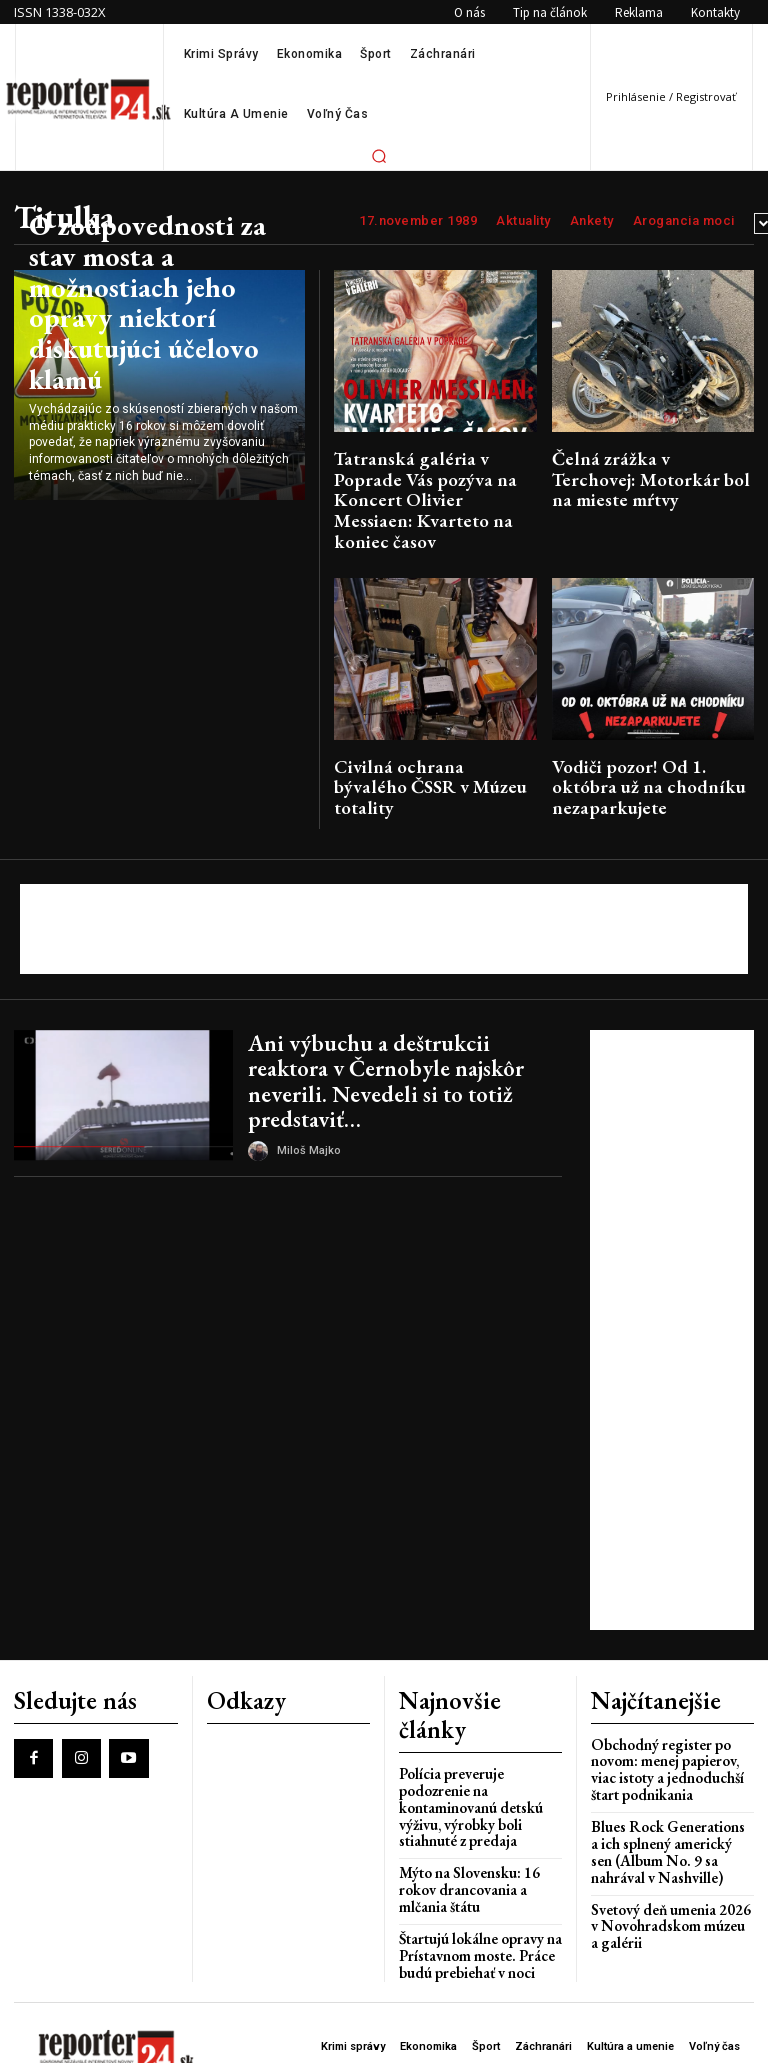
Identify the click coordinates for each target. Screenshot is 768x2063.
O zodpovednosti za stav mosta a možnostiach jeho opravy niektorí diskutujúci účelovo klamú (154, 348)
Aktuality (523, 221)
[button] (379, 156)
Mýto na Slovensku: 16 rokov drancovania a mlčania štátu (480, 1752)
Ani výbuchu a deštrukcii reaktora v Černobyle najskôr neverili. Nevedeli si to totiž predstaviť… (403, 1015)
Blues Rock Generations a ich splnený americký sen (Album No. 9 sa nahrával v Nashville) (666, 1767)
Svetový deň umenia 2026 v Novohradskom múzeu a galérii (666, 1835)
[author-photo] (261, 1066)
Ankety (592, 221)
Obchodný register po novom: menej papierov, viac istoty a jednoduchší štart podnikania (669, 1693)
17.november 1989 (418, 221)
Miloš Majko (309, 1065)
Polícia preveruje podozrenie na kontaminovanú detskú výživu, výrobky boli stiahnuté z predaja (479, 1693)
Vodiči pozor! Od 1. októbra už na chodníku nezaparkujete (647, 735)
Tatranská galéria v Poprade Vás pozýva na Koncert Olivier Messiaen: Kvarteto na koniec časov (433, 481)
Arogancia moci (684, 221)
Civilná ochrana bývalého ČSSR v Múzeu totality (433, 735)
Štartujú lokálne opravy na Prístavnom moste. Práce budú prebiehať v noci (472, 1806)
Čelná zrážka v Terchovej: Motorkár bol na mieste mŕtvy (645, 465)
